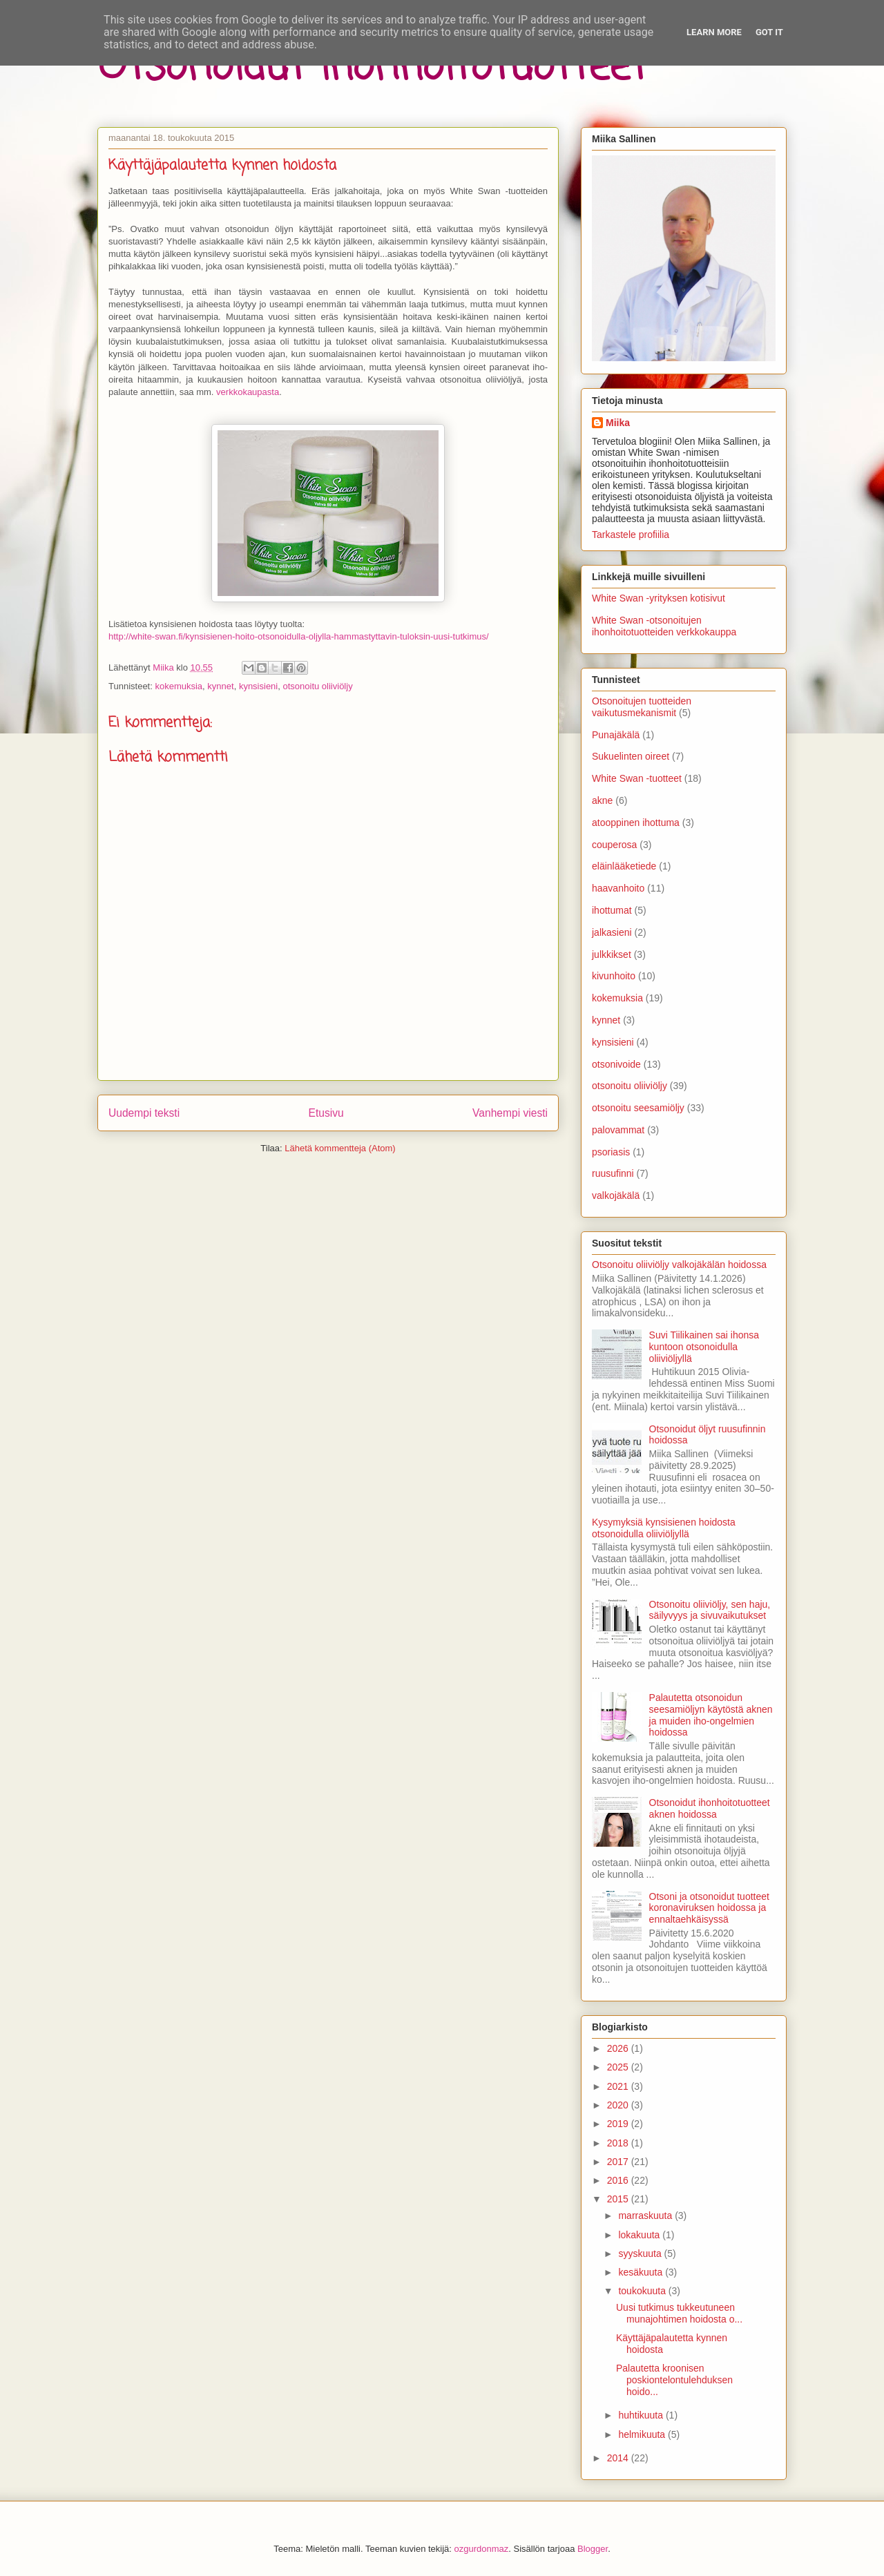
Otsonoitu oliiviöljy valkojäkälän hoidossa (679, 1264)
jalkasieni (612, 932)
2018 (619, 2143)
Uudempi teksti (144, 1113)
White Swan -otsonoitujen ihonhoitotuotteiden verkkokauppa (664, 626)
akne (602, 800)
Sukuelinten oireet (630, 756)
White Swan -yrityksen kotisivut (658, 598)
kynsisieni (258, 686)
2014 (619, 2457)
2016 (619, 2180)
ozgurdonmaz (481, 2549)
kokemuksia (178, 686)
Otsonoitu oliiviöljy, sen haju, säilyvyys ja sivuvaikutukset (710, 1610)
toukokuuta (643, 2290)
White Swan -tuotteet (637, 778)
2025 (619, 2067)
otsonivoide (616, 1064)
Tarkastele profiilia (630, 534)
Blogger (592, 2549)
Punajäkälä (616, 734)
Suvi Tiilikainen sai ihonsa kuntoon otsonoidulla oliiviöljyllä (704, 1346)
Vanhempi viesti (510, 1113)
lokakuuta (640, 2234)
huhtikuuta (642, 2415)
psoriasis (611, 1151)
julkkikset (611, 954)
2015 (619, 2198)
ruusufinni (613, 1173)
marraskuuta (646, 2215)
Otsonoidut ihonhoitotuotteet (372, 67)
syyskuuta (641, 2253)
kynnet (220, 686)
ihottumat (612, 910)
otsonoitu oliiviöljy (317, 686)
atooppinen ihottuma (636, 822)
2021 (619, 2086)
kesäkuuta (641, 2272)
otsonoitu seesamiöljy (638, 1107)
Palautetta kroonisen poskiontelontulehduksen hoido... (674, 2380)
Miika (618, 422)
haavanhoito (618, 888)
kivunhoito (613, 975)
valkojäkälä (616, 1195)
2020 (619, 2105)
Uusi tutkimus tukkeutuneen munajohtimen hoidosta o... (679, 2313)
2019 (619, 2123)
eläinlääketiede (624, 866)
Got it (769, 32)
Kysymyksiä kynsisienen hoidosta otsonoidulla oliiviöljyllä (664, 1528)
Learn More (714, 32)
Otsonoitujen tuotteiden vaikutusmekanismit (641, 706)
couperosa (614, 844)
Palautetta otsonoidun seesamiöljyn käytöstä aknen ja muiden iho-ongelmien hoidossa (711, 1715)
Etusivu (326, 1113)
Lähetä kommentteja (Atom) (340, 1148)
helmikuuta (643, 2434)
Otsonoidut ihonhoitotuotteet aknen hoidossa (709, 1808)
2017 (619, 2161)
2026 (619, 2048)
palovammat (618, 1129)
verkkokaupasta (247, 392)
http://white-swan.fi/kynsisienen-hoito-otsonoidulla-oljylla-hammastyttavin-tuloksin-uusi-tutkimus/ (298, 636)
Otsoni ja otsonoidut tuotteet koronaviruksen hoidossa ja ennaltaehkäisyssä (709, 1908)
